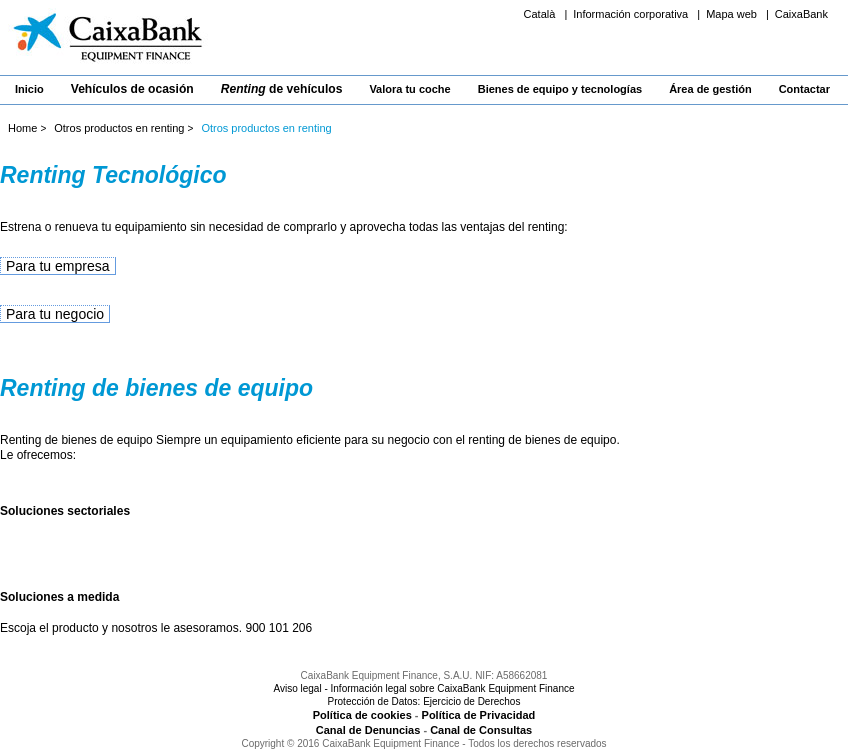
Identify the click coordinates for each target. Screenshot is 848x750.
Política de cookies (362, 715)
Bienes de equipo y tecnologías (560, 89)
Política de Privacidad (479, 715)
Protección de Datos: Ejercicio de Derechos (424, 701)
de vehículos (282, 89)
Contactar (804, 89)
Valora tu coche (409, 89)
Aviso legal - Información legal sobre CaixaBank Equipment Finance (423, 688)
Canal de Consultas (481, 730)
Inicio (29, 89)
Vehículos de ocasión (132, 89)
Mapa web (733, 14)
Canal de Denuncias (368, 730)
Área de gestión (710, 89)
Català (541, 14)
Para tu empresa (58, 266)
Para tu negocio (55, 314)
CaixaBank (801, 14)
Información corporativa (632, 14)
